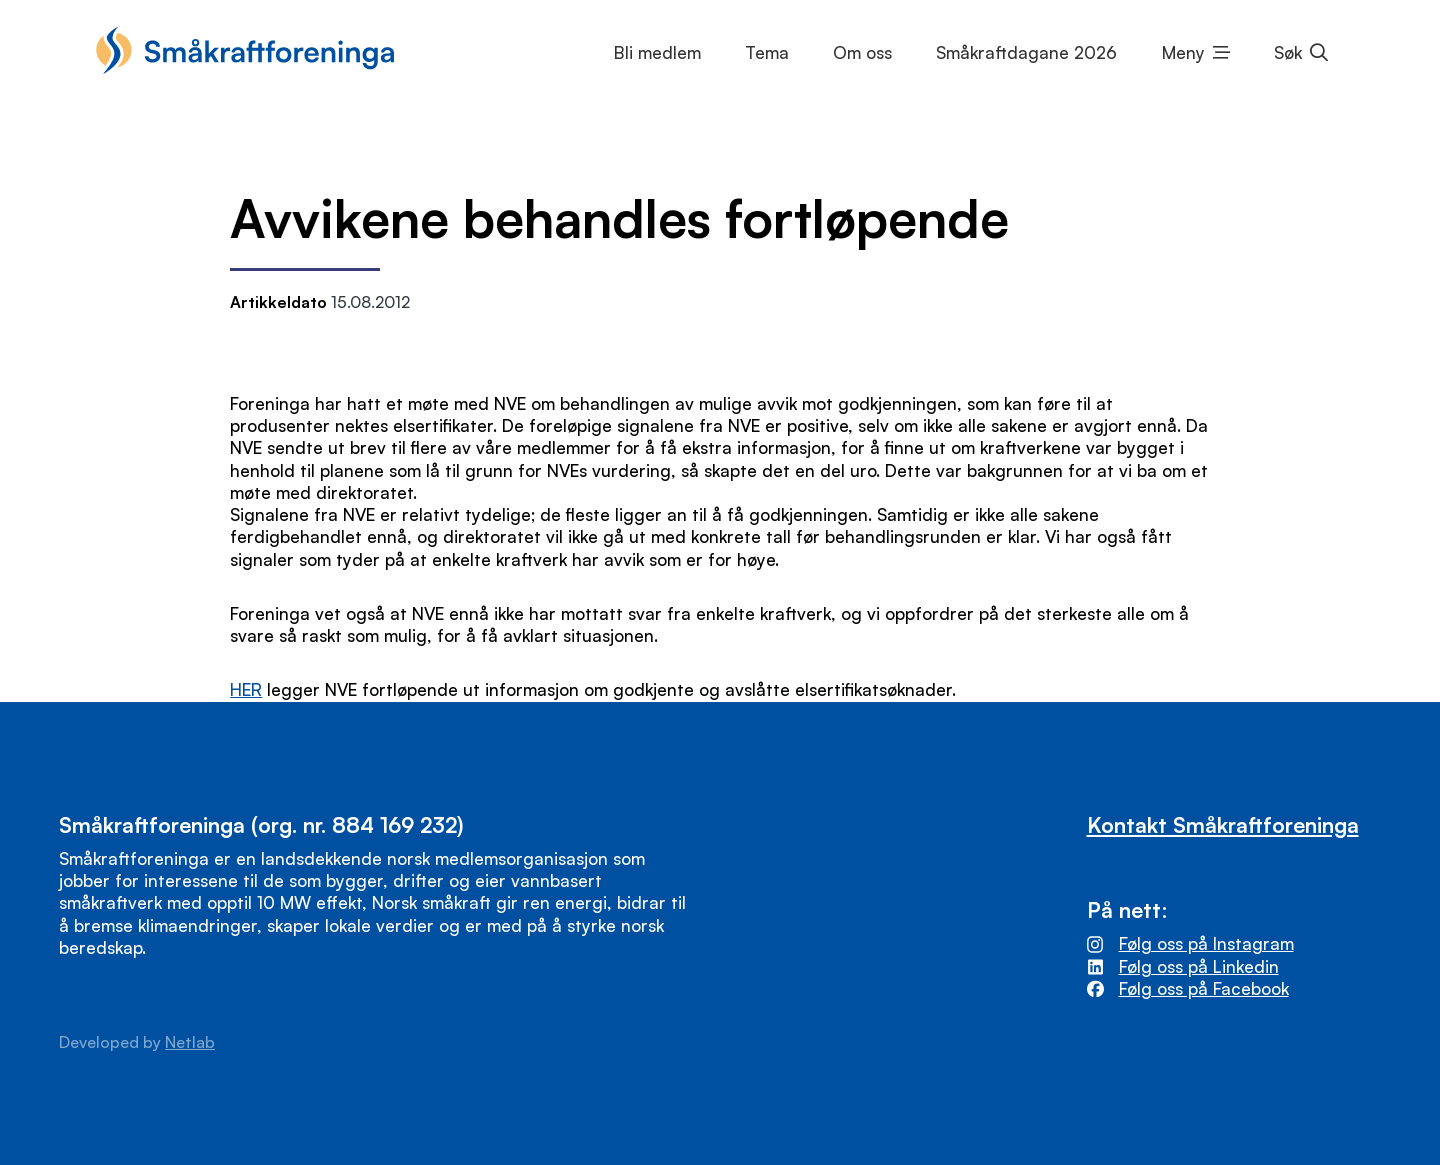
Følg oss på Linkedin (1199, 966)
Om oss (862, 52)
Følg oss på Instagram (1206, 943)
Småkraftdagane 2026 (1026, 52)
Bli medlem (657, 52)
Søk (1288, 52)
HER (246, 689)
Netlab (190, 1042)
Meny (1183, 52)
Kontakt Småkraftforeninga (1223, 824)
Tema (767, 52)
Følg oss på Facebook (1204, 988)
